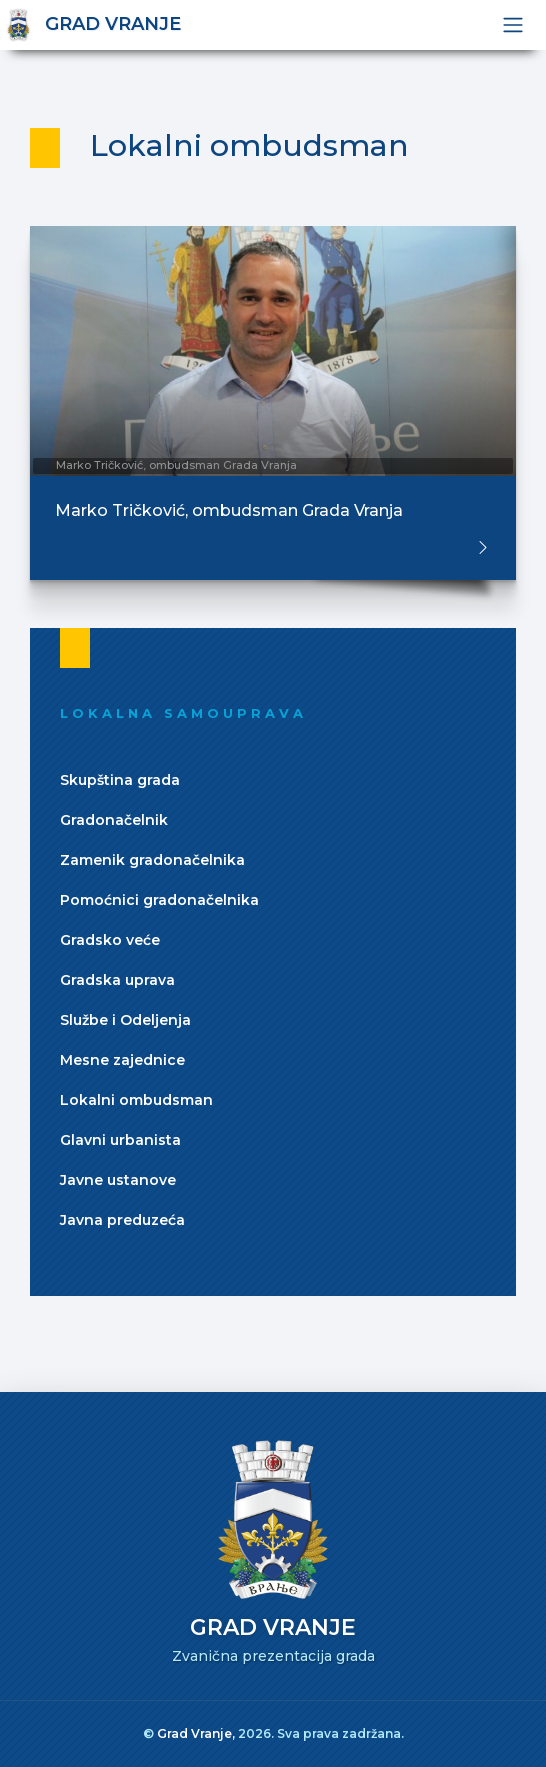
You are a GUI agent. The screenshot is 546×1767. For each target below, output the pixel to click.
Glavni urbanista (120, 1140)
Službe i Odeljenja (125, 1020)
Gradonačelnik (114, 820)
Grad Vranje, (197, 1733)
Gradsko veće (110, 940)
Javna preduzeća (122, 1220)
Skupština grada (120, 780)
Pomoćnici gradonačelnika (159, 900)
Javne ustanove (118, 1180)
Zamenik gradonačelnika (152, 860)
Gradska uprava (117, 980)
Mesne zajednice (122, 1060)
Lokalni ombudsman (136, 1100)
